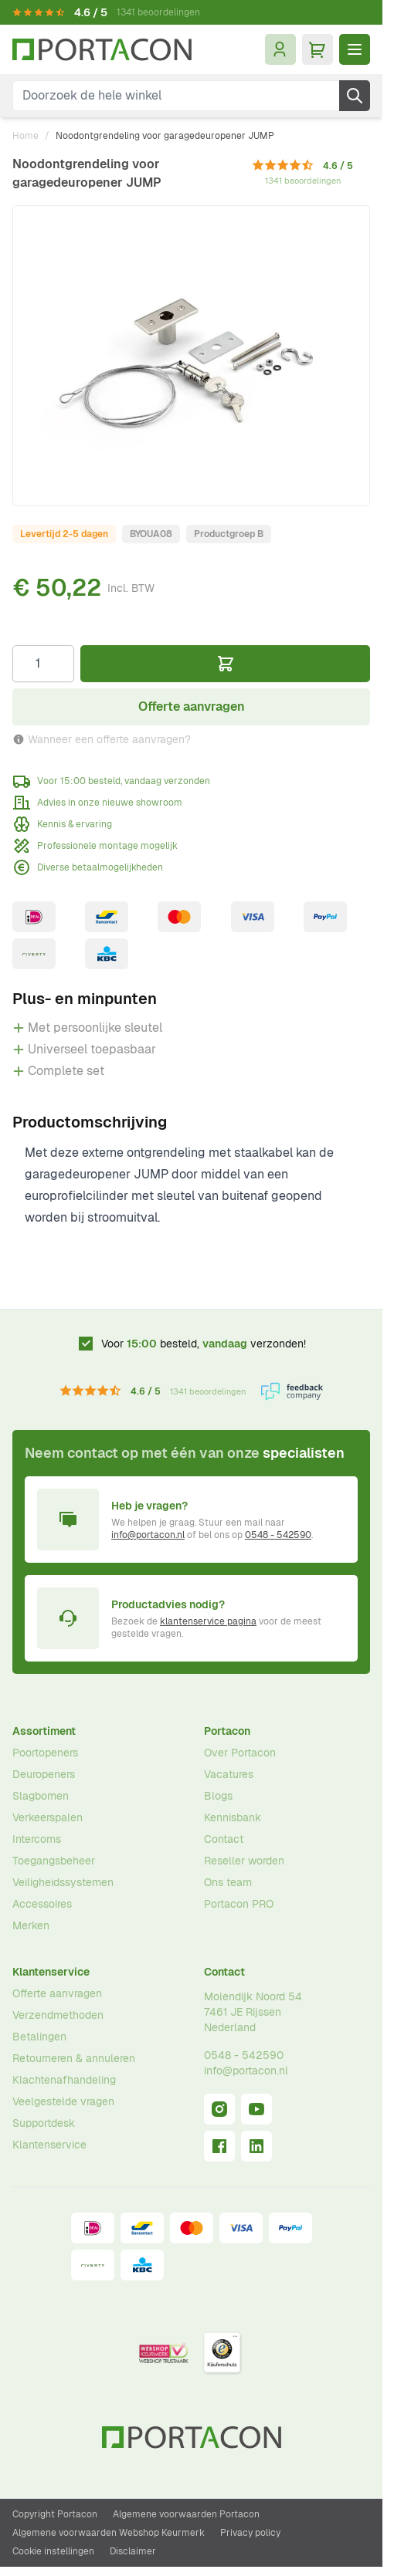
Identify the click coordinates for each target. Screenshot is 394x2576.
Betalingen (39, 2037)
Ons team (228, 1882)
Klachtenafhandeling (64, 2080)
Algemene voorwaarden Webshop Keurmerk (108, 2533)
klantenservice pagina (208, 1621)
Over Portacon (240, 1753)
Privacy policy (250, 2533)
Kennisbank (232, 1817)
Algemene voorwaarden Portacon (186, 2514)
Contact (223, 1839)
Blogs (218, 1796)
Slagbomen (40, 1796)
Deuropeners (43, 1774)
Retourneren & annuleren (73, 2058)
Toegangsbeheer (53, 1861)
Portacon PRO (238, 1904)
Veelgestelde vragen (63, 2101)
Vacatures (228, 1774)
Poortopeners (45, 1753)
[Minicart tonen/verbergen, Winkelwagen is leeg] (317, 49)
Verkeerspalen (47, 1817)
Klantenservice (51, 1972)
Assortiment (44, 1731)
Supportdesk (43, 2123)
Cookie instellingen (53, 2551)
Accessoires (42, 1904)
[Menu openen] (354, 49)
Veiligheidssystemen (63, 1882)
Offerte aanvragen (57, 1993)
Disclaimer (133, 2551)
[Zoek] (354, 95)
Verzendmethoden (58, 2015)
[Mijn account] (280, 49)
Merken (30, 1925)
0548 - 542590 (278, 1535)
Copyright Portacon (54, 2514)
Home (25, 136)
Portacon (227, 1731)
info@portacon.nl (148, 1535)
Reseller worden (244, 1861)
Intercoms (36, 1839)
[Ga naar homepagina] (102, 50)
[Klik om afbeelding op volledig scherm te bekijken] (191, 355)
